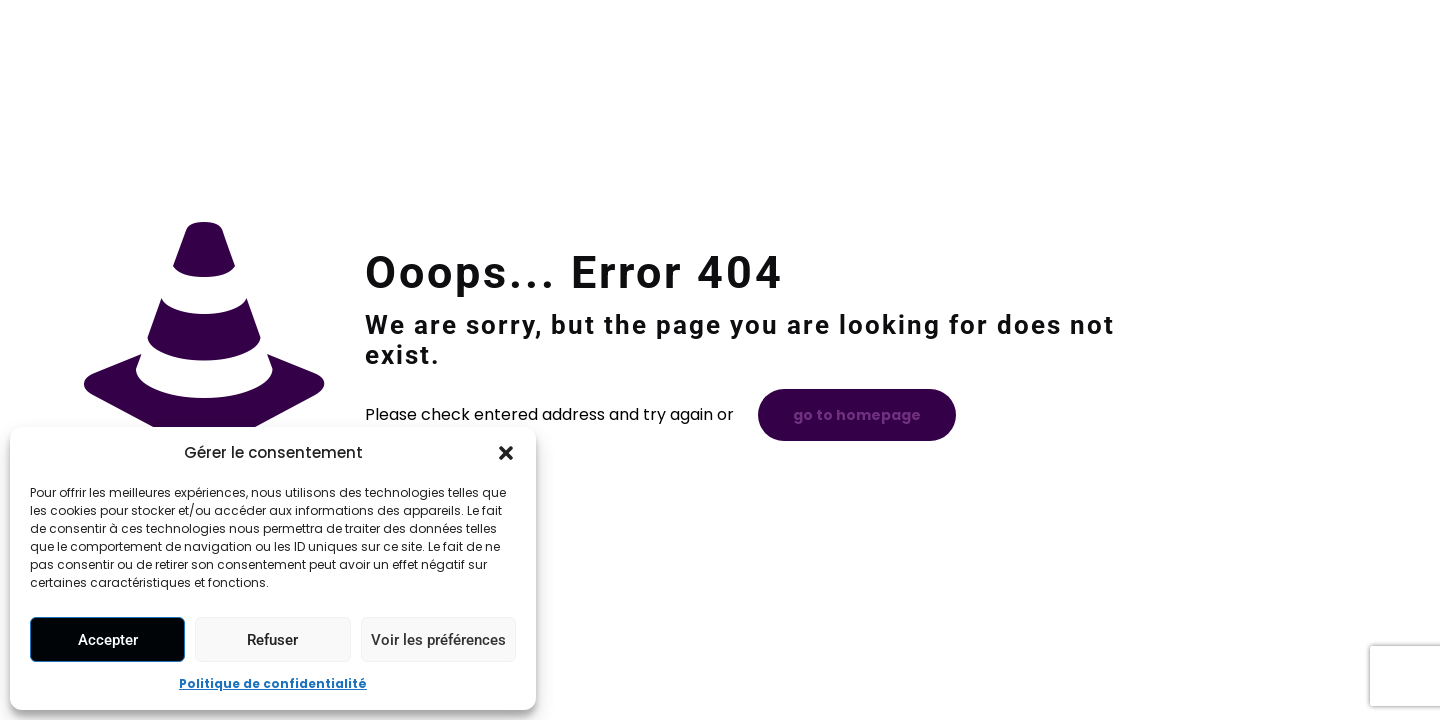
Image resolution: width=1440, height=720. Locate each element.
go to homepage (857, 415)
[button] (506, 453)
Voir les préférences (438, 640)
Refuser (272, 640)
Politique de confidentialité (273, 683)
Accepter (108, 640)
